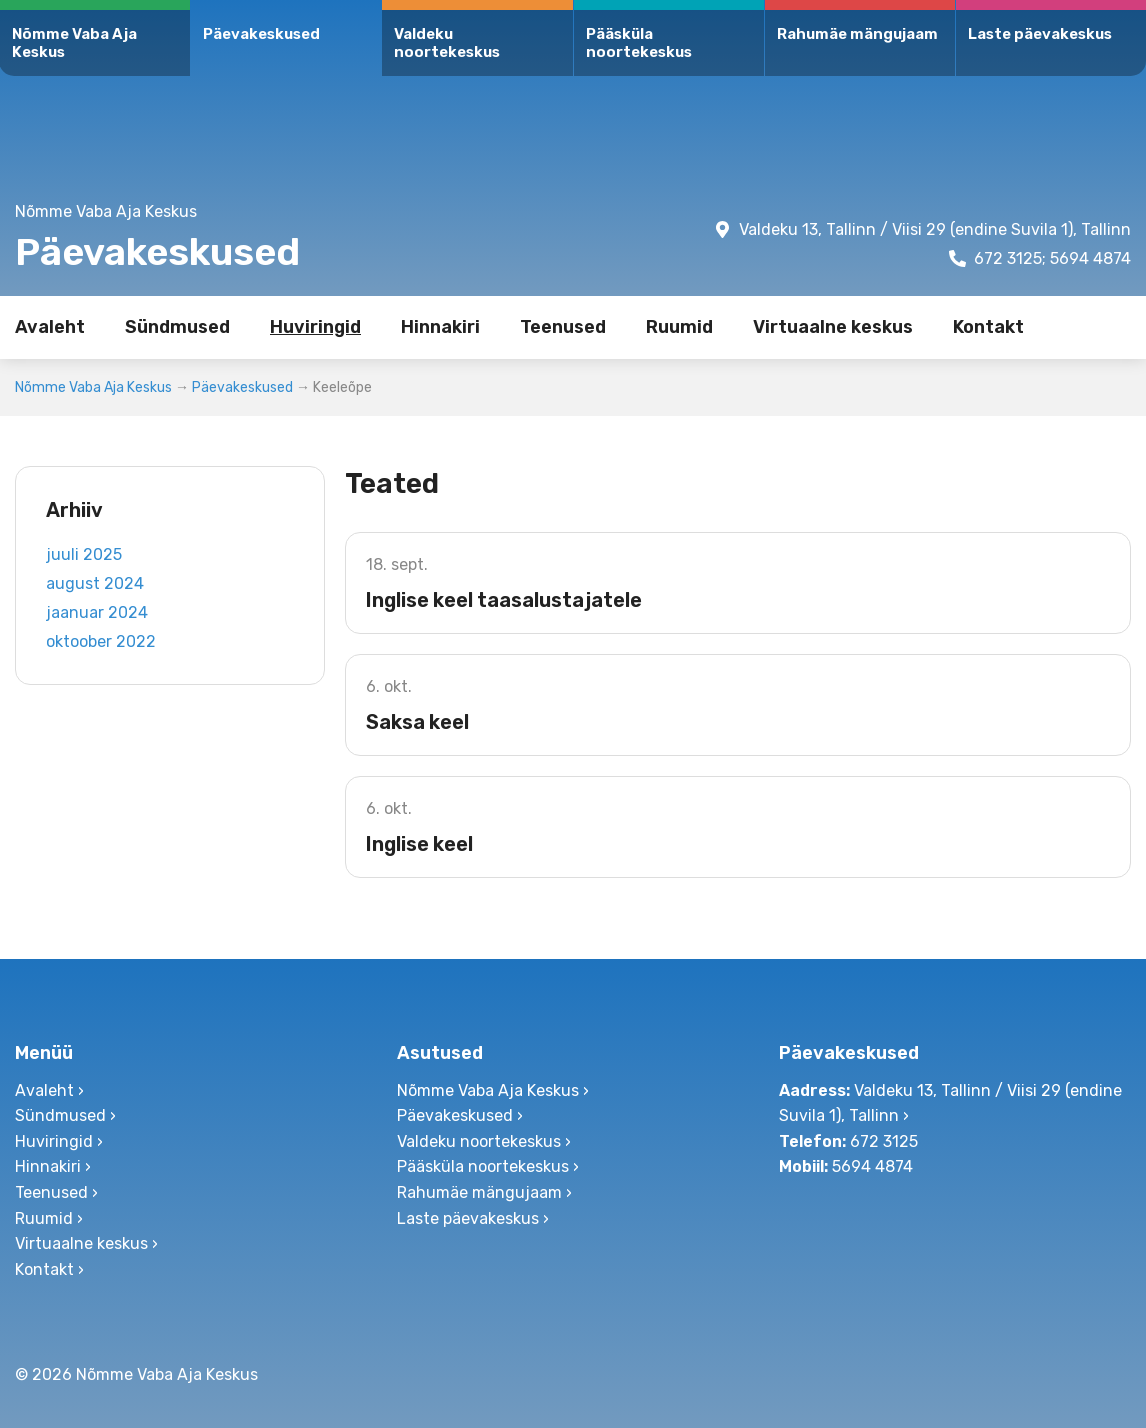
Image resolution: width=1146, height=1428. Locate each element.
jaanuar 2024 (97, 612)
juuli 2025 (84, 554)
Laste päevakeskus (1040, 34)
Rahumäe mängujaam (857, 34)
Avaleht (50, 327)
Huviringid (315, 327)
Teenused (563, 327)
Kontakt (988, 327)
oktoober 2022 (101, 641)
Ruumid (679, 327)
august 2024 (95, 583)
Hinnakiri (440, 327)
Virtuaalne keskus (833, 327)
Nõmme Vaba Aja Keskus (74, 43)
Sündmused (177, 327)
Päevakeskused (261, 34)
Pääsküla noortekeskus (639, 43)
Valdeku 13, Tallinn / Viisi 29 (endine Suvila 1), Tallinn (935, 229)
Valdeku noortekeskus (447, 43)
